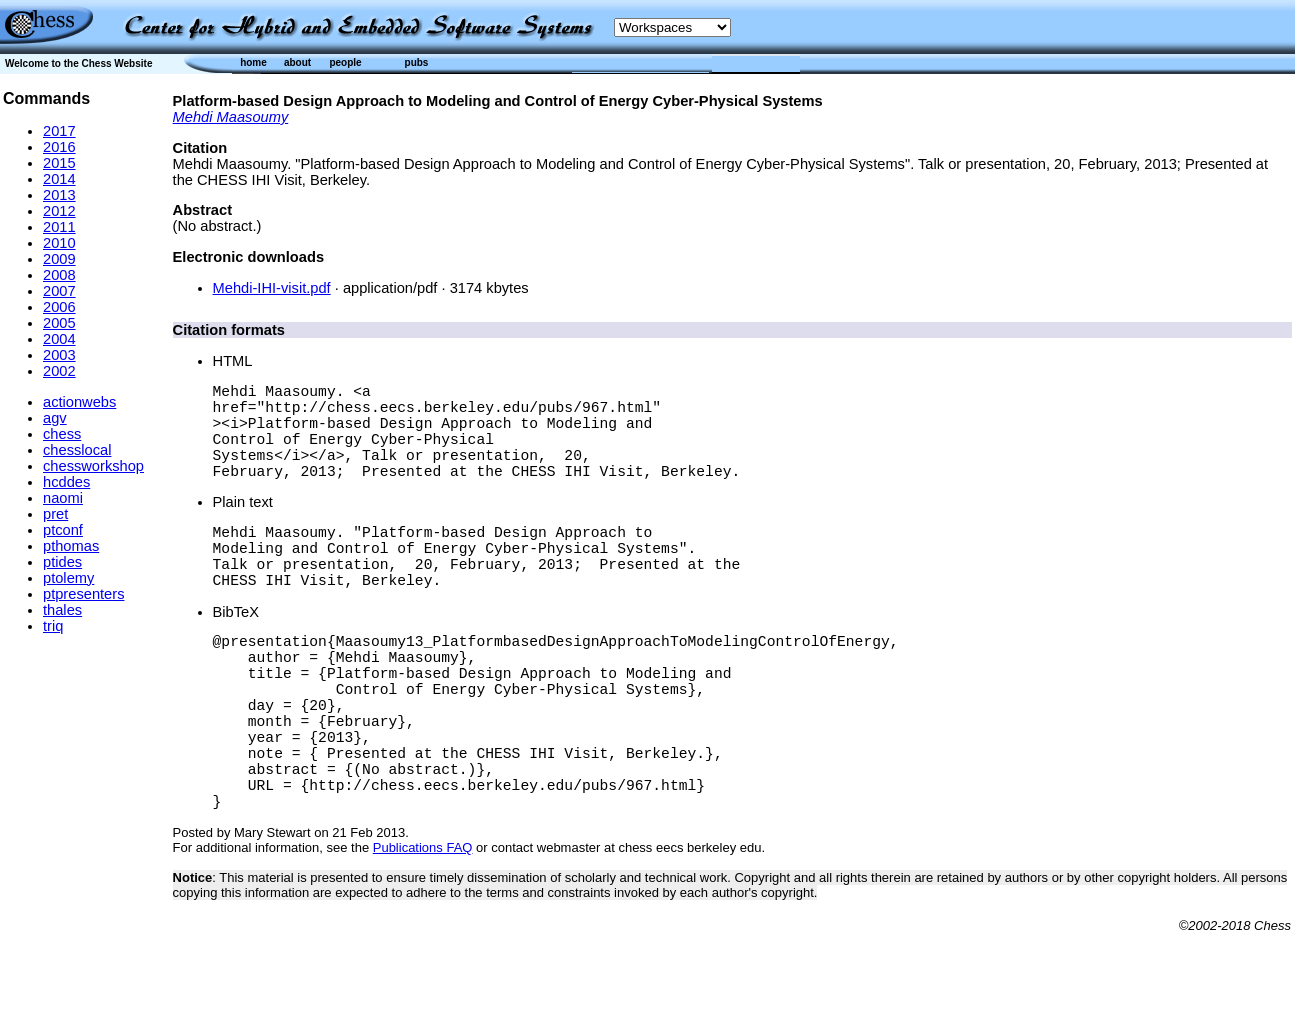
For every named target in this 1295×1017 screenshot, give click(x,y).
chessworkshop (93, 466)
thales (62, 610)
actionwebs (79, 402)
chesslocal (77, 450)
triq (53, 626)
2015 (59, 163)
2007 (59, 291)
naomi (63, 498)
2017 (59, 131)
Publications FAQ (423, 931)
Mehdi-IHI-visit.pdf (272, 288)
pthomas (71, 546)
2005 (59, 323)
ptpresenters (83, 594)
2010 (59, 243)
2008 (59, 275)
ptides (62, 562)
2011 (59, 227)
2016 (59, 147)
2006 (59, 307)
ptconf (63, 530)
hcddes (66, 482)
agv (55, 418)
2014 (59, 179)
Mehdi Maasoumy (231, 117)
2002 (59, 371)
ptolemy (68, 578)
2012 (59, 211)
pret (55, 514)
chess (62, 434)
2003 (59, 355)
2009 (59, 259)
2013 (59, 195)
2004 (59, 339)
